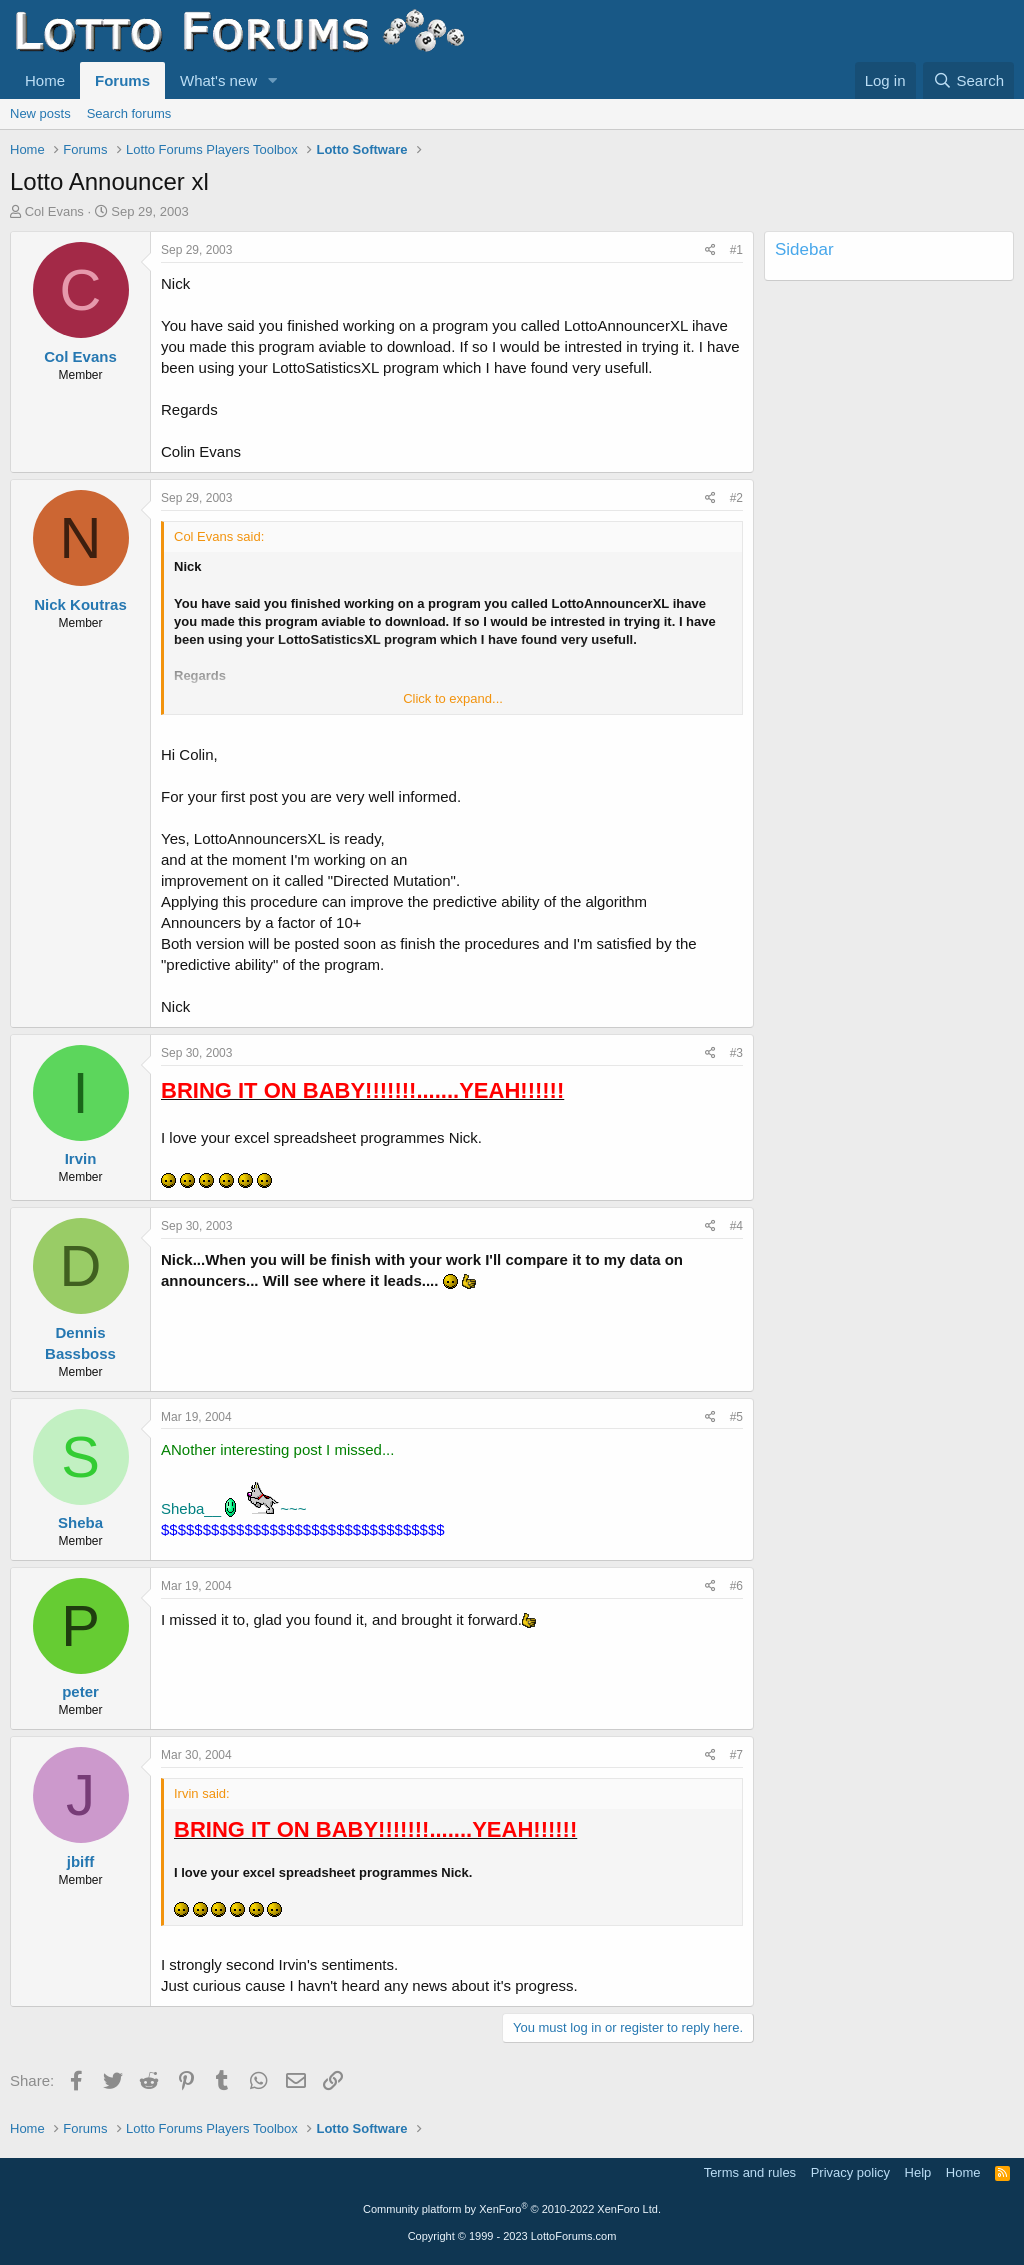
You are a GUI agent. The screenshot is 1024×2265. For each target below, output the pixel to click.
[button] (273, 80)
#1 (736, 250)
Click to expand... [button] (453, 698)
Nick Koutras (80, 604)
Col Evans (54, 211)
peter (80, 1691)
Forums (122, 80)
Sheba (80, 1522)
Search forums (129, 113)
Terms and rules (750, 2172)
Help (918, 2172)
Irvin (81, 1158)
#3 (736, 1053)
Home (45, 80)
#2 (736, 498)
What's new (218, 80)
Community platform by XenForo (512, 2209)
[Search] (968, 80)
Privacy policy (850, 2172)
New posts (40, 113)
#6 (736, 1586)
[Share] (710, 250)
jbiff (81, 1861)
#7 (736, 1755)
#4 (736, 1226)
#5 (736, 1417)
